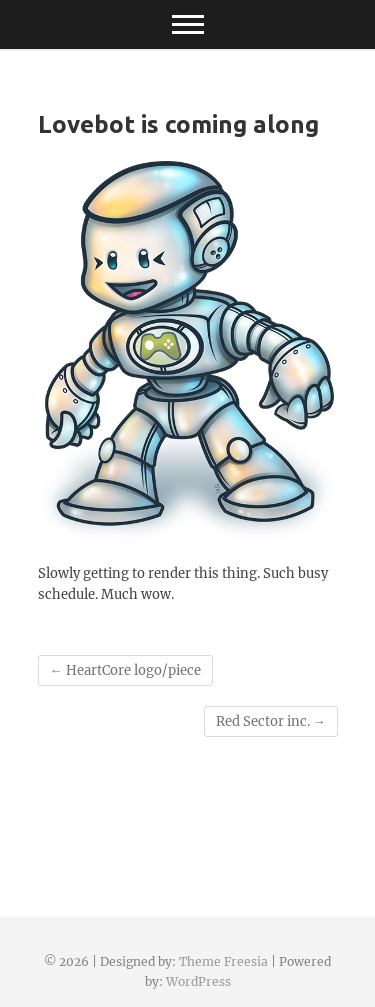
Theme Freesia (223, 961)
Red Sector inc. (271, 721)
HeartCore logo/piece (125, 670)
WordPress (198, 981)
